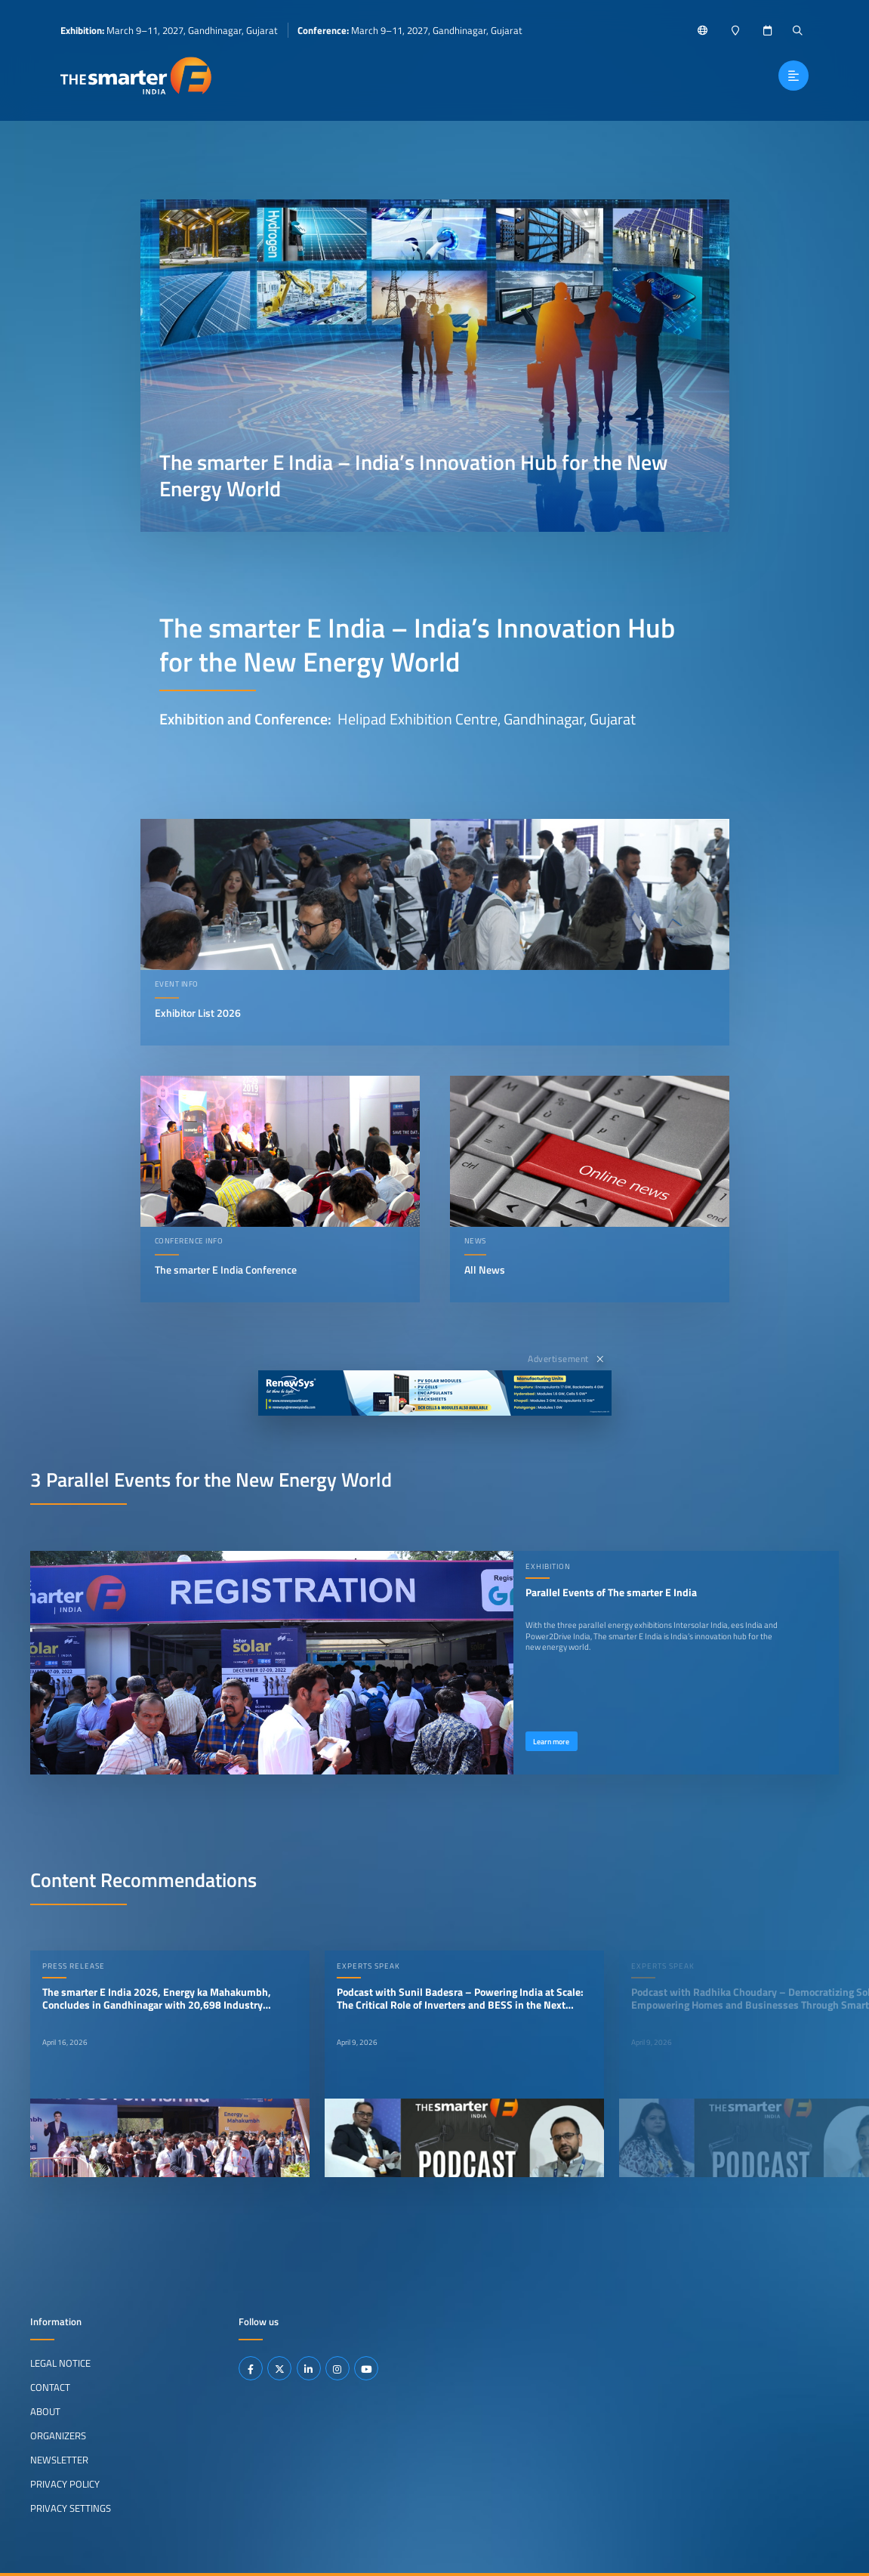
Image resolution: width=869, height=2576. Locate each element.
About (45, 2411)
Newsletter (59, 2459)
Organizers (58, 2435)
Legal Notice (60, 2363)
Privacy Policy (65, 2483)
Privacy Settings (70, 2507)
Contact (50, 2387)
